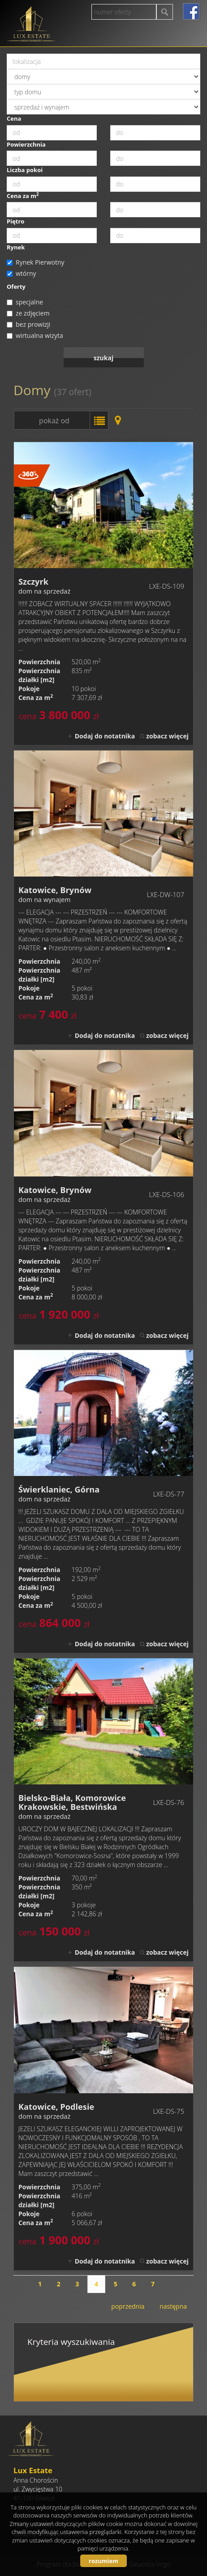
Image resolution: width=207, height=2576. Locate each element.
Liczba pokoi (25, 170)
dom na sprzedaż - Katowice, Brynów (103, 1197)
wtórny (21, 273)
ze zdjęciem (28, 313)
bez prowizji (28, 324)
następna (173, 2306)
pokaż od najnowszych (51, 423)
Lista (99, 420)
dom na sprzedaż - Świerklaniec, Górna (103, 1501)
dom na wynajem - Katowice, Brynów (103, 897)
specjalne (25, 302)
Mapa (117, 420)
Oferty (16, 286)
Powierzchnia (26, 144)
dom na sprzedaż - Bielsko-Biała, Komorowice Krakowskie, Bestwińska (103, 1809)
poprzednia (127, 2306)
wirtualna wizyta (35, 335)
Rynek (16, 247)
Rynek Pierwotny (36, 262)
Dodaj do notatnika (105, 736)
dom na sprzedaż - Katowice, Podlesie (103, 2118)
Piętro (15, 221)
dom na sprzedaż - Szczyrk (103, 593)
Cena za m (23, 196)
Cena (14, 118)
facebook (191, 11)
